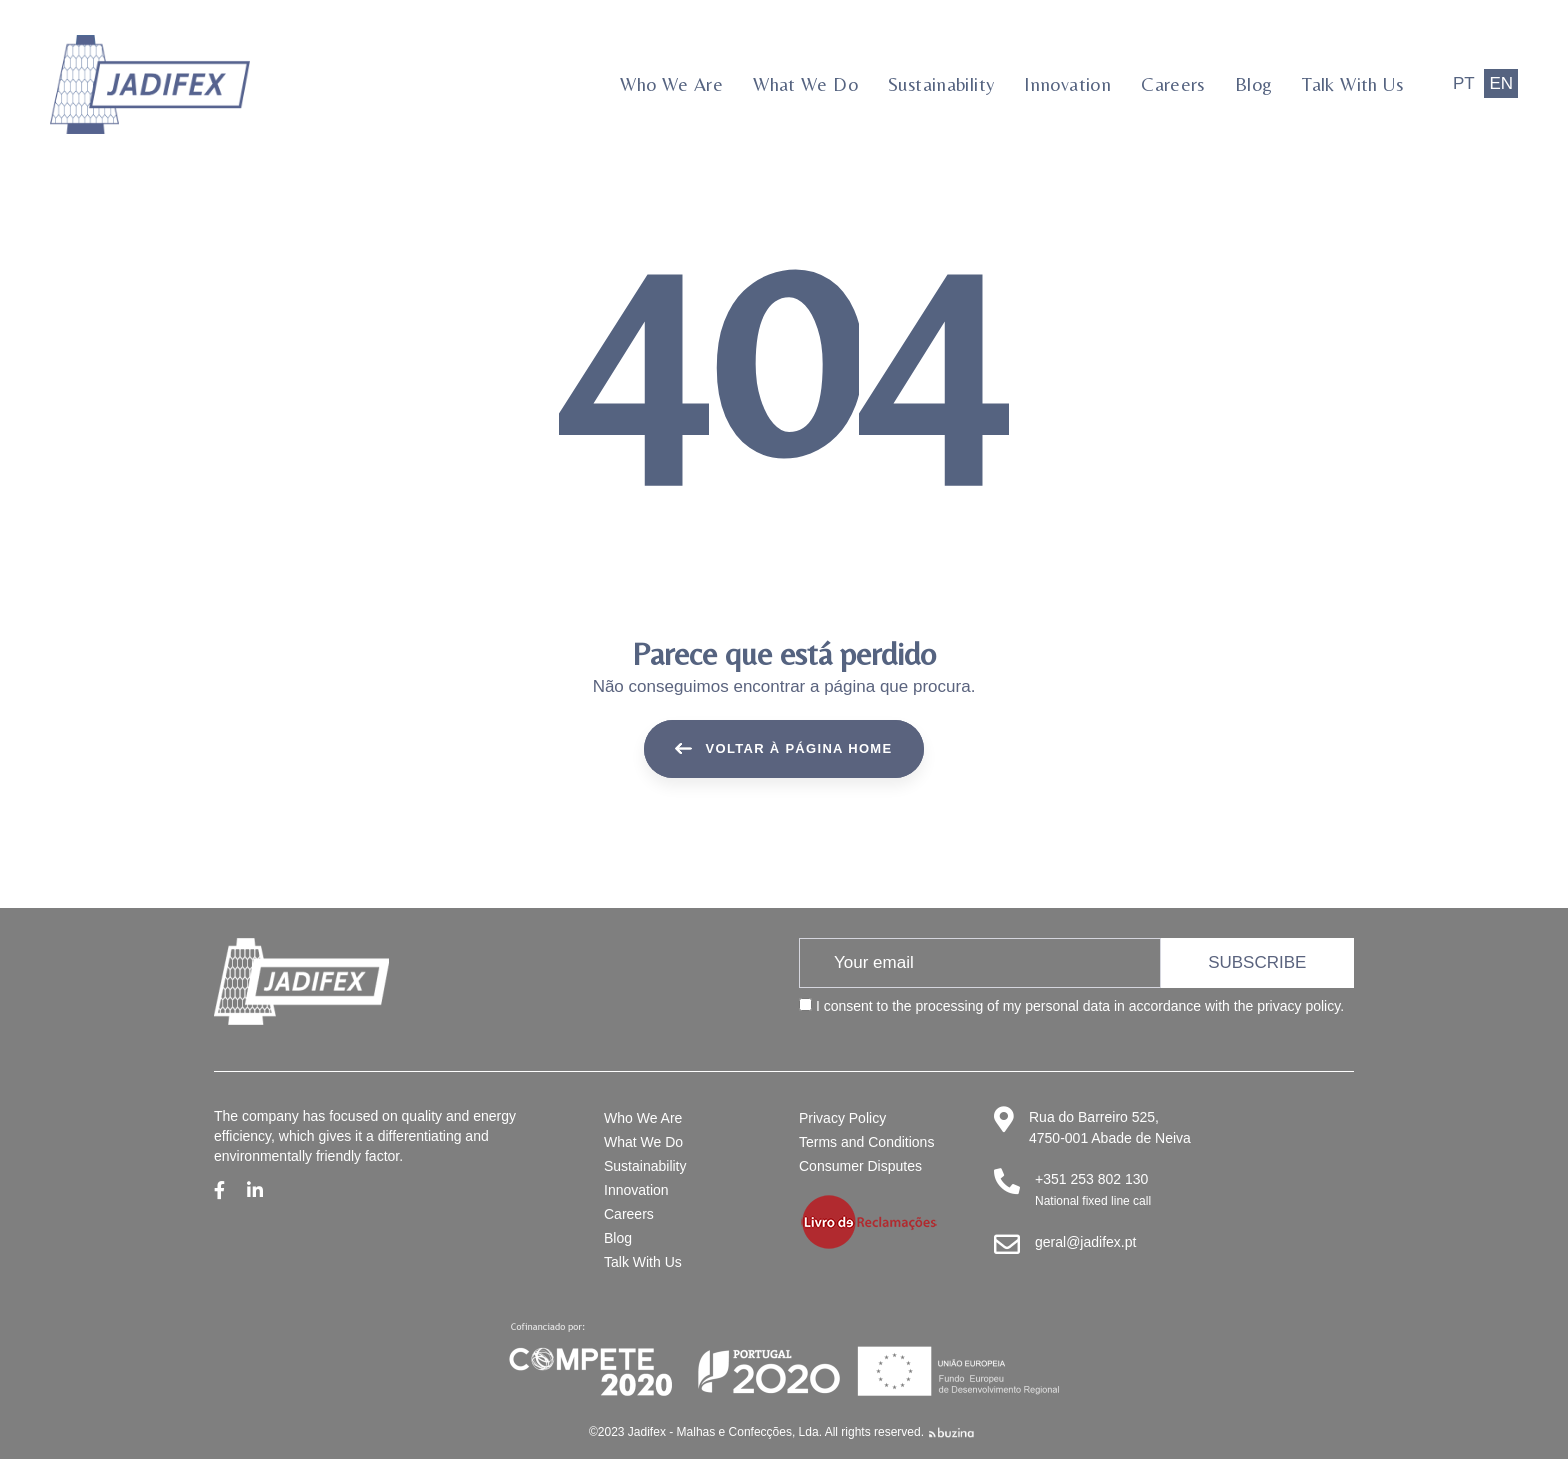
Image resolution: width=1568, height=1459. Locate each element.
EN (1501, 83)
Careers (629, 1214)
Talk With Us (643, 1262)
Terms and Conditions (866, 1142)
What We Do (643, 1142)
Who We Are (643, 1118)
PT (1464, 83)
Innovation (636, 1190)
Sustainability (645, 1166)
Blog (618, 1238)
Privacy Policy (842, 1118)
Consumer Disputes (860, 1166)
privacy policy (1298, 1006)
